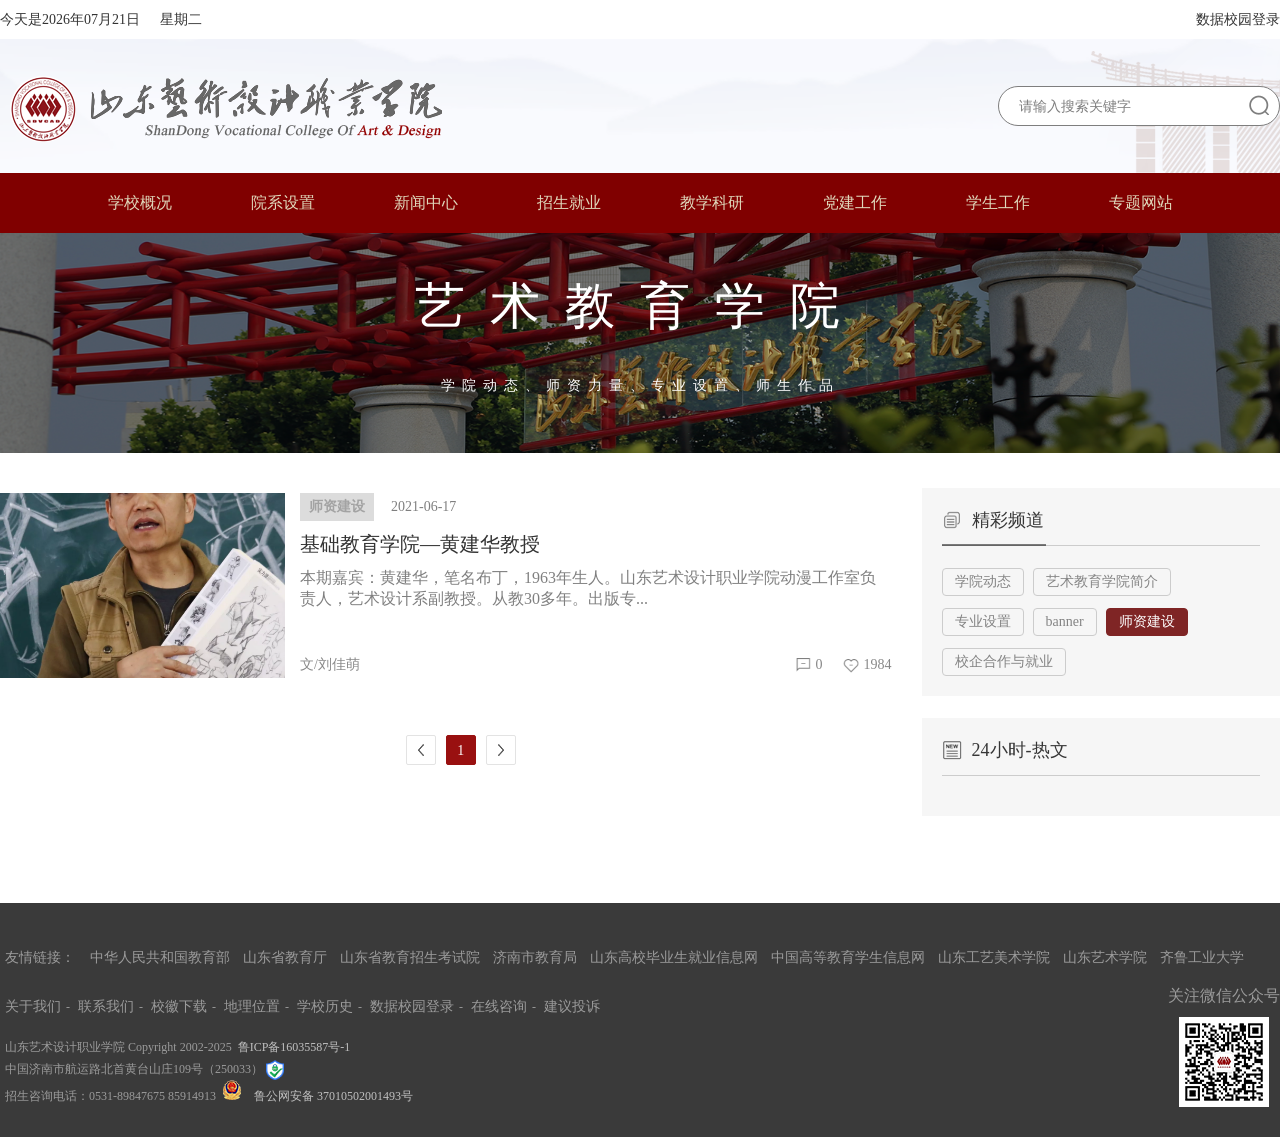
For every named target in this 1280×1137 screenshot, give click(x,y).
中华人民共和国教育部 (160, 957)
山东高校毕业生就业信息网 (674, 957)
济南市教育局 (535, 957)
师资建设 (1147, 621)
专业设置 (983, 621)
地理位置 (252, 1006)
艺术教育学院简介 (1102, 581)
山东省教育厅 (285, 957)
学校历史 (325, 1006)
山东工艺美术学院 (994, 957)
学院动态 (983, 581)
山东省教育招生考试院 (410, 957)
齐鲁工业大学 (1202, 957)
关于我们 (33, 1006)
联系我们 (106, 1006)
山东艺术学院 (1105, 957)
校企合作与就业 (1004, 661)
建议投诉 (572, 1006)
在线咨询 (499, 1006)
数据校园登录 (1238, 19)
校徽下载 (179, 1006)
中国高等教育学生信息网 (848, 957)
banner (1065, 621)
